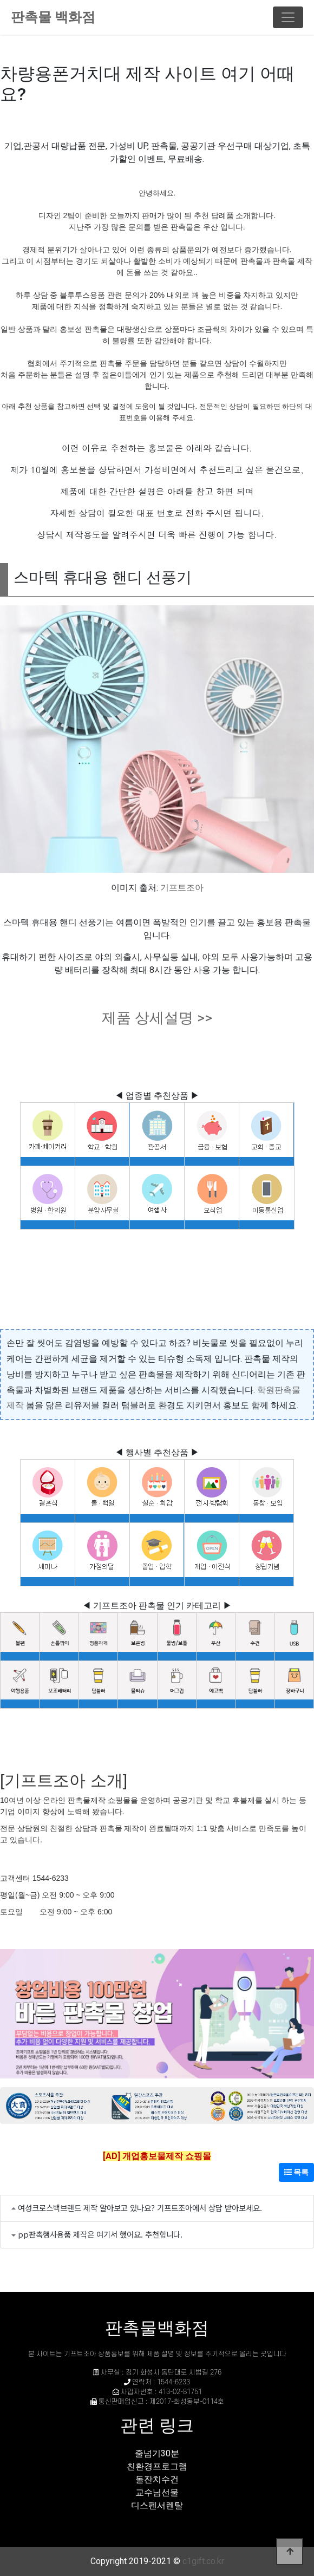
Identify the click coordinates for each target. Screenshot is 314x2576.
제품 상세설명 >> (157, 1018)
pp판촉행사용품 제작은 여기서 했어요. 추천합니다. (100, 2234)
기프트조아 (182, 887)
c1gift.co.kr (203, 2561)
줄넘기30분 (157, 2453)
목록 (296, 2172)
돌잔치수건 (157, 2479)
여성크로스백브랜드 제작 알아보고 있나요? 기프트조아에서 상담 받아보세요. (140, 2207)
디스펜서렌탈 (157, 2505)
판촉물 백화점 (53, 17)
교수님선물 (157, 2492)
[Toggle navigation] (288, 17)
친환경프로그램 (157, 2466)
